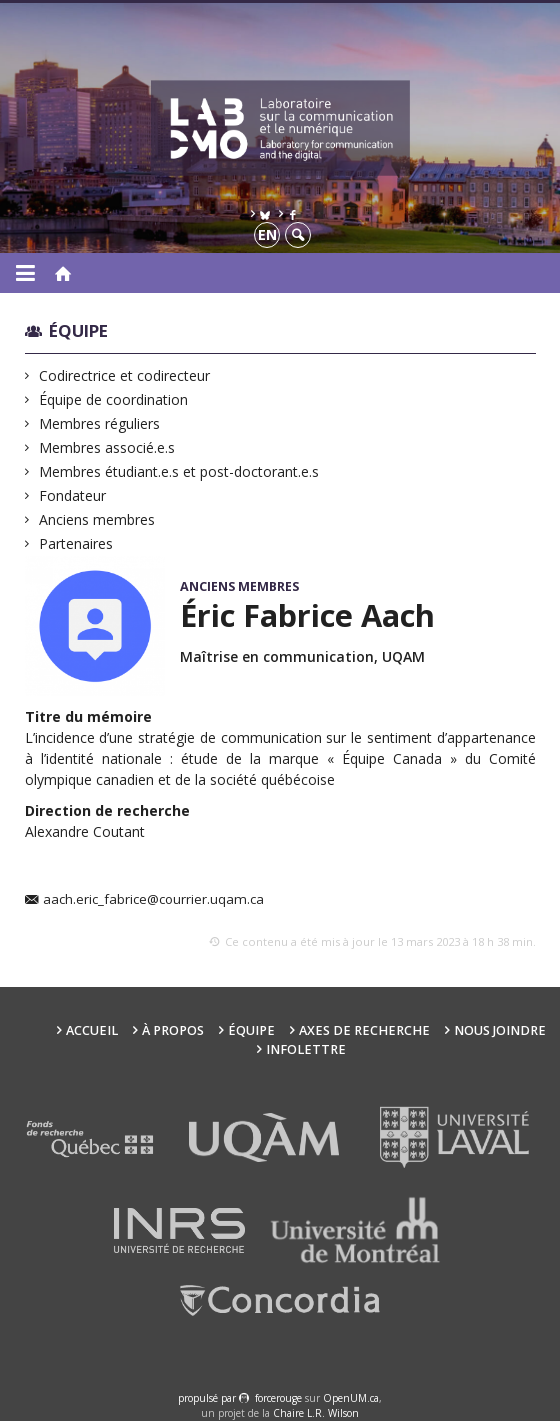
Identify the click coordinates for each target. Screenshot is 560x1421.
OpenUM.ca (351, 1398)
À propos (173, 1030)
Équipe (78, 330)
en (267, 234)
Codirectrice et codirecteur (125, 375)
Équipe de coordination (114, 399)
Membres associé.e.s (107, 447)
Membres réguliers (100, 423)
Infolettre (306, 1049)
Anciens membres (97, 519)
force (278, 1398)
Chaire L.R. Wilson (316, 1413)
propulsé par (208, 1398)
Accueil (92, 1030)
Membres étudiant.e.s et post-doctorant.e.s (179, 471)
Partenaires (76, 543)
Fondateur (73, 495)
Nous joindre (500, 1030)
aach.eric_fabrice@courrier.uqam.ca (153, 900)
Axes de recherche (364, 1030)
